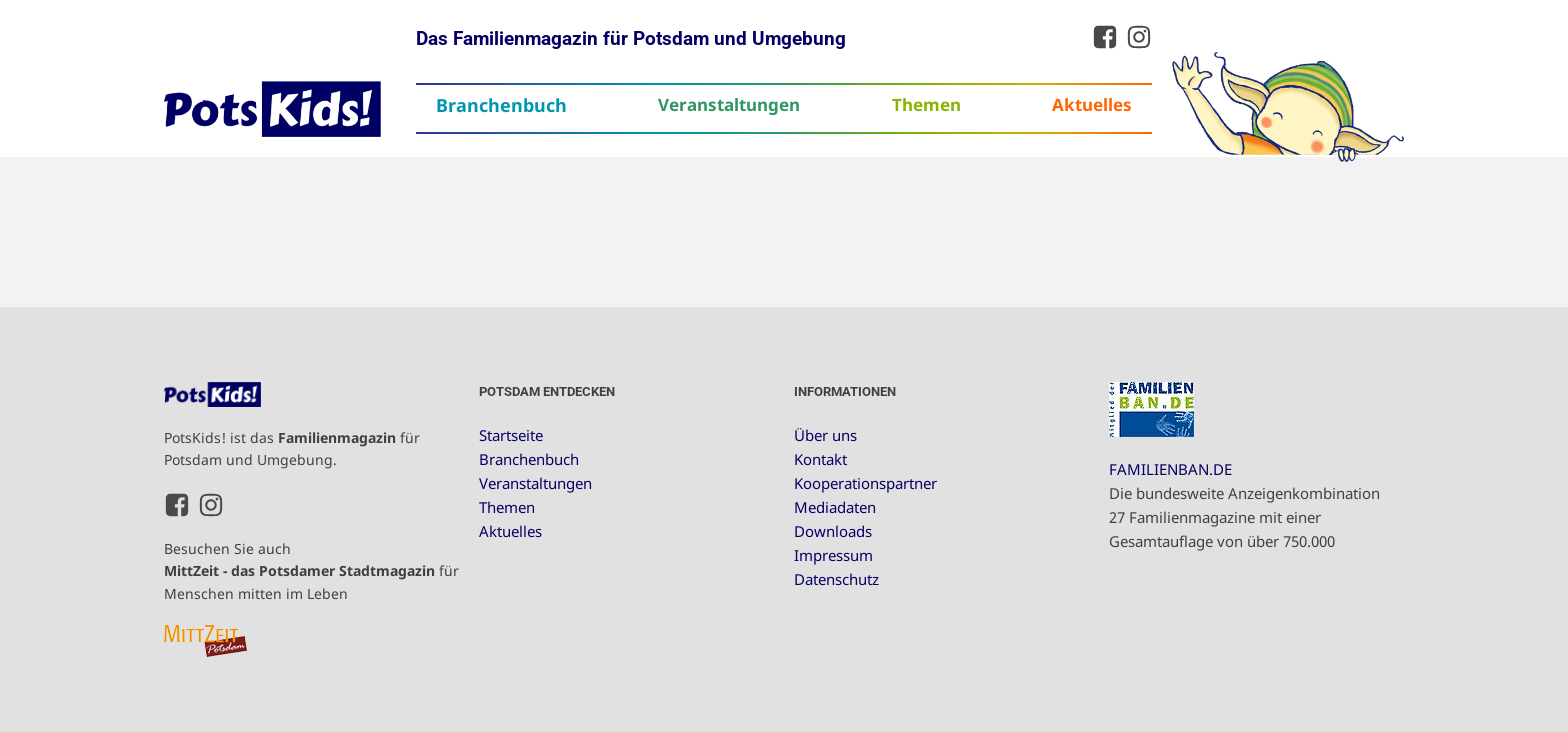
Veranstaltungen (729, 104)
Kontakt (820, 459)
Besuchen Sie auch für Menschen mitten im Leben (311, 571)
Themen (926, 104)
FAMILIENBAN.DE (1170, 469)
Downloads (833, 531)
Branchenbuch (501, 105)
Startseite (511, 435)
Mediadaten (835, 507)
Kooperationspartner (865, 483)
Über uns (825, 435)
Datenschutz (836, 579)
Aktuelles (1092, 104)
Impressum (833, 555)
